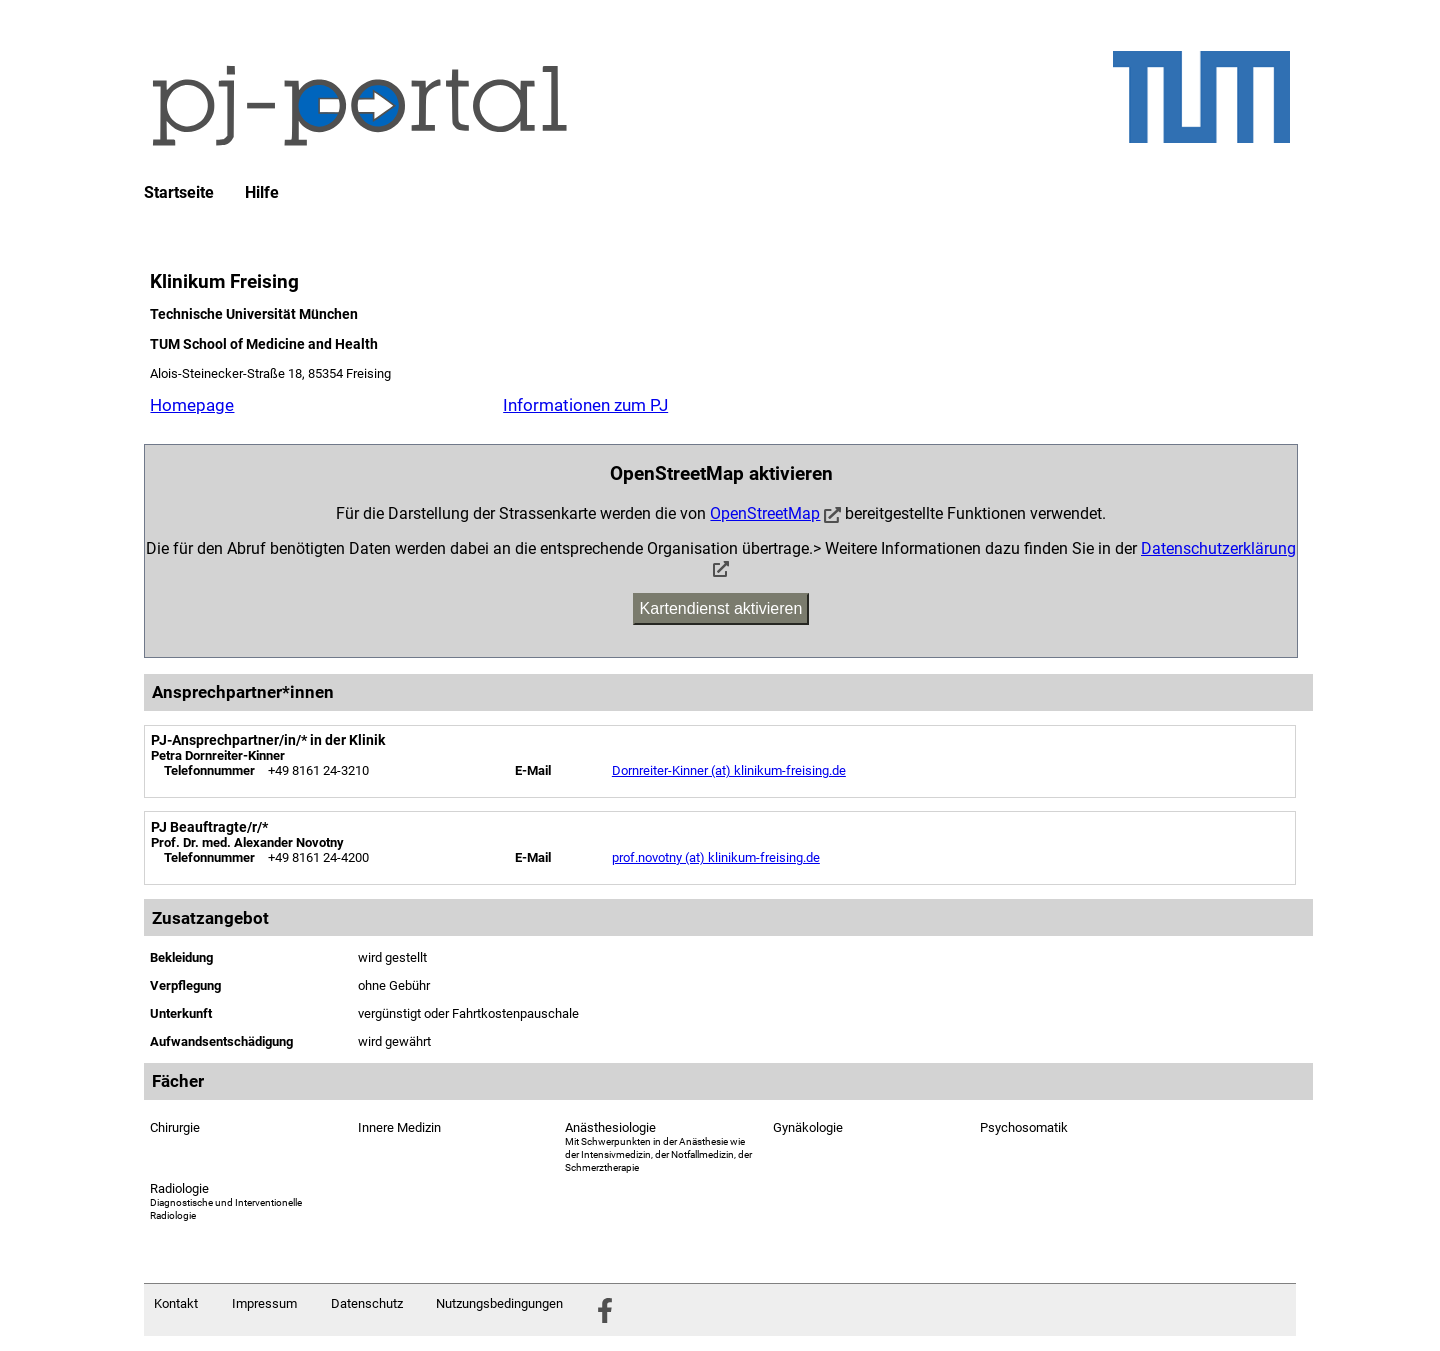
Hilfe (262, 193)
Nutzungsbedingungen (499, 1303)
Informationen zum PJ (585, 405)
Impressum (264, 1303)
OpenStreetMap (765, 513)
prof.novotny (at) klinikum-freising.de (716, 857)
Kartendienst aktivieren (721, 608)
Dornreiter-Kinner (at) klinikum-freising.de (729, 770)
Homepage (192, 405)
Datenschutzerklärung (1218, 548)
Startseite (179, 193)
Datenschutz (367, 1303)
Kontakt (176, 1303)
